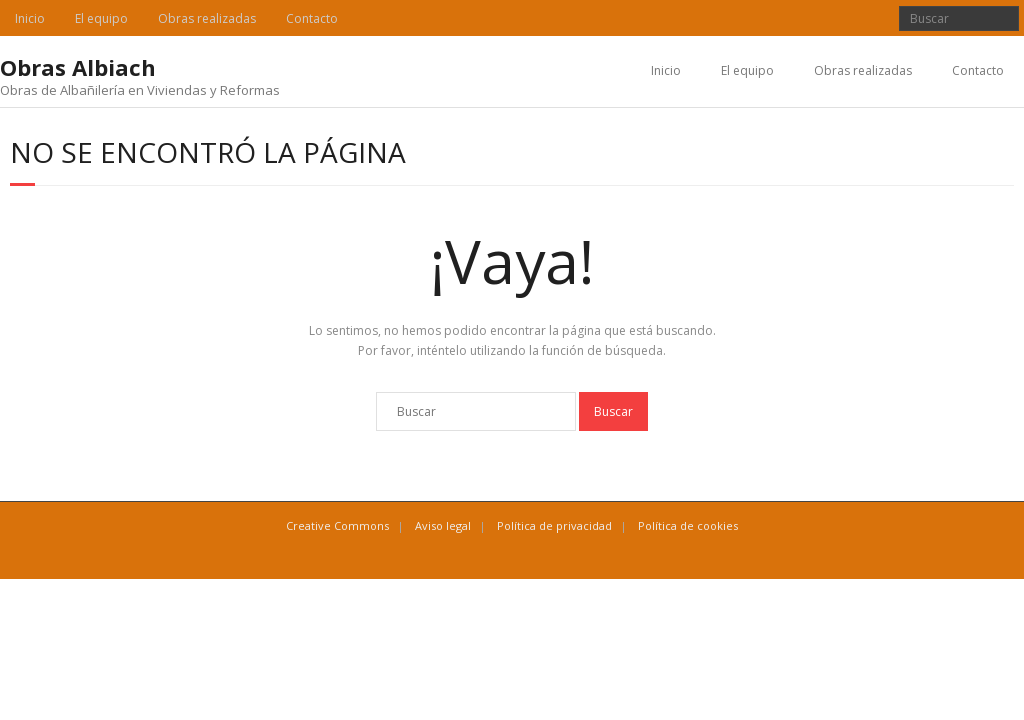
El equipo (101, 18)
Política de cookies (688, 525)
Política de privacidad (554, 525)
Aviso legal (443, 525)
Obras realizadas (207, 18)
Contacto (312, 18)
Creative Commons (337, 525)
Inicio (30, 18)
